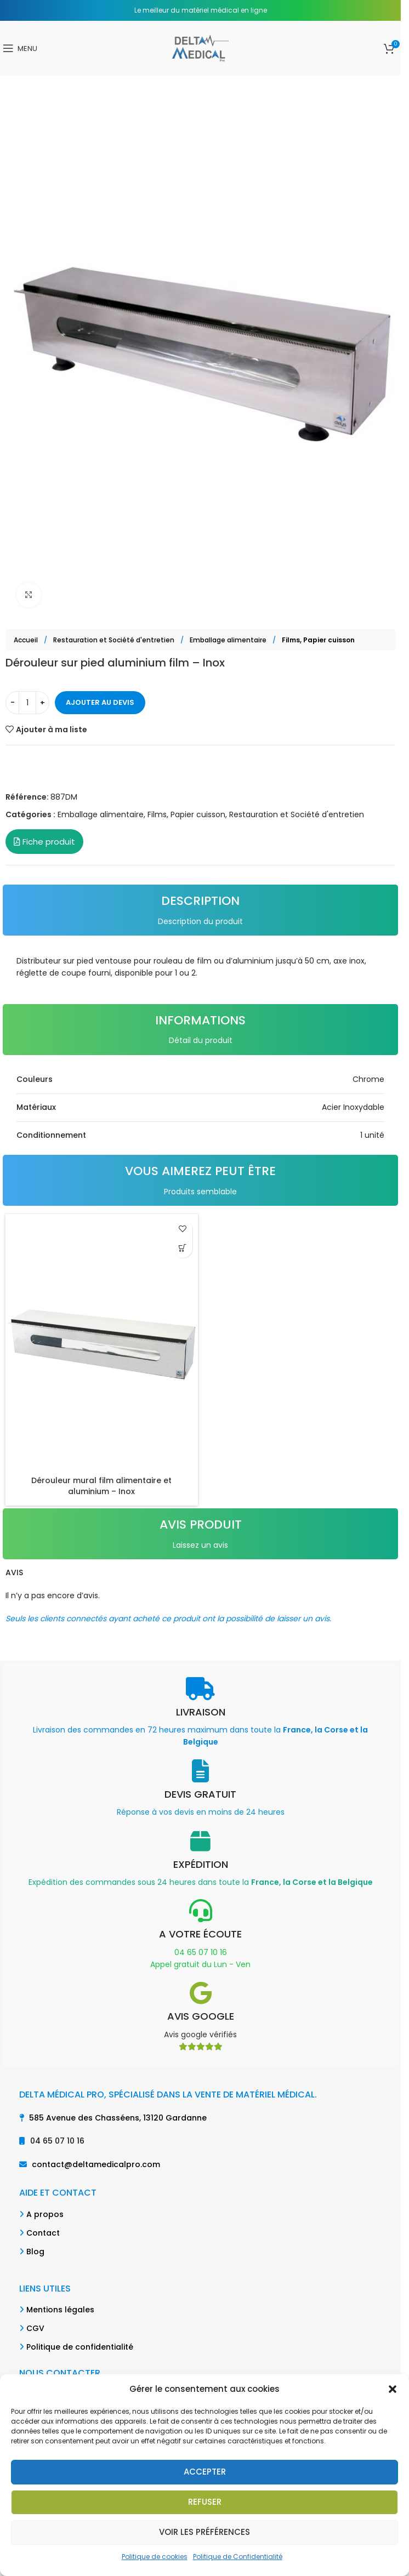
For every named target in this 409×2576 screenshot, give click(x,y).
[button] (392, 2389)
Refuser (204, 2501)
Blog (35, 2251)
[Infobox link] (200, 1712)
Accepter (205, 2471)
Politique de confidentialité (79, 2346)
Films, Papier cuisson (318, 640)
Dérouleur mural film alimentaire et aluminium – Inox (101, 1486)
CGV (35, 2328)
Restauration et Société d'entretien (114, 640)
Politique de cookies (155, 2556)
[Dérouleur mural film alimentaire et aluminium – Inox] (101, 1342)
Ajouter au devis (100, 702)
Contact (43, 2232)
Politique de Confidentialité (237, 2556)
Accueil (26, 640)
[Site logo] (200, 47)
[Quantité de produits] (27, 702)
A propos (45, 2214)
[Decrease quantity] (12, 702)
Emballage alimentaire (229, 640)
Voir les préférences (204, 2532)
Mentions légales (60, 2309)
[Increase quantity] (42, 702)
